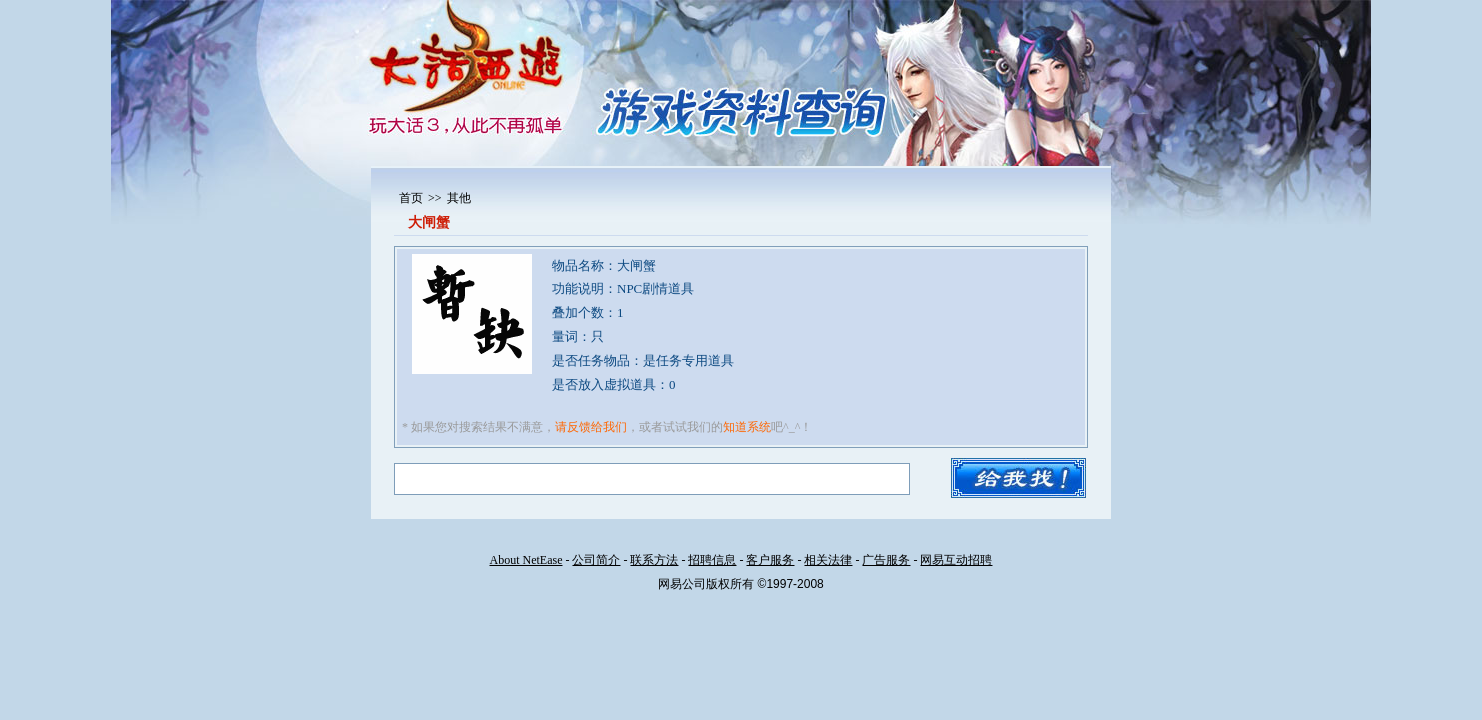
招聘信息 (712, 560)
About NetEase (526, 560)
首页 (411, 198)
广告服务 (886, 560)
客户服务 (770, 560)
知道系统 (747, 427)
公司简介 (596, 560)
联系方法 (654, 560)
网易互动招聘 (956, 560)
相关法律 (828, 560)
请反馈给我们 (591, 427)
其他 (459, 198)
